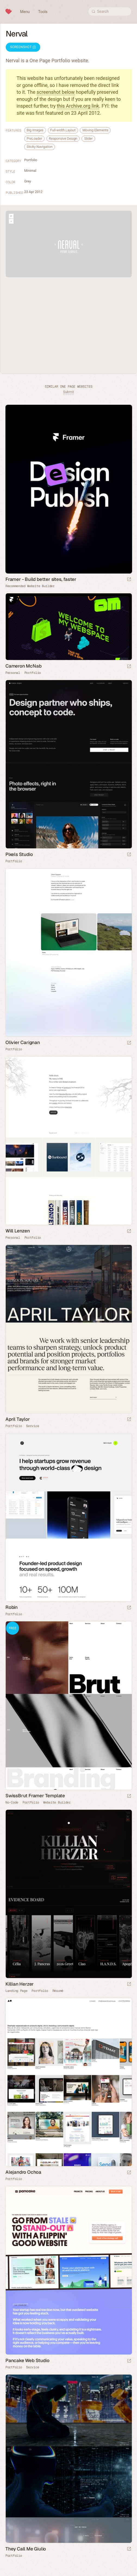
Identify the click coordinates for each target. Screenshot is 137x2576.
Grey (27, 181)
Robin (11, 1607)
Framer (11, 599)
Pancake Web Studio (27, 2360)
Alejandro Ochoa (23, 2172)
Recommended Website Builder (30, 586)
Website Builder (57, 1802)
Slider (88, 138)
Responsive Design (63, 138)
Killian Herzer (19, 1984)
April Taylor (17, 1419)
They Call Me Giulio (25, 2549)
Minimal (30, 171)
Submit (68, 392)
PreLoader (34, 138)
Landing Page (16, 1990)
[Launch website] (129, 666)
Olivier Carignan (22, 1042)
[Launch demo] (129, 1796)
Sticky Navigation (39, 147)
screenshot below (56, 92)
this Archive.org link (78, 106)
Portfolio (30, 160)
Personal (12, 672)
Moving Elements (95, 130)
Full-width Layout (63, 130)
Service (32, 1426)
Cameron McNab (23, 666)
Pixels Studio (19, 854)
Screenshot (23, 47)
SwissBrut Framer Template (35, 1796)
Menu (25, 12)
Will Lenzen (17, 1231)
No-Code (11, 1802)
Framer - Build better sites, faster (40, 579)
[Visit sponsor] (129, 580)
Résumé (57, 1990)
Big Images (35, 130)
